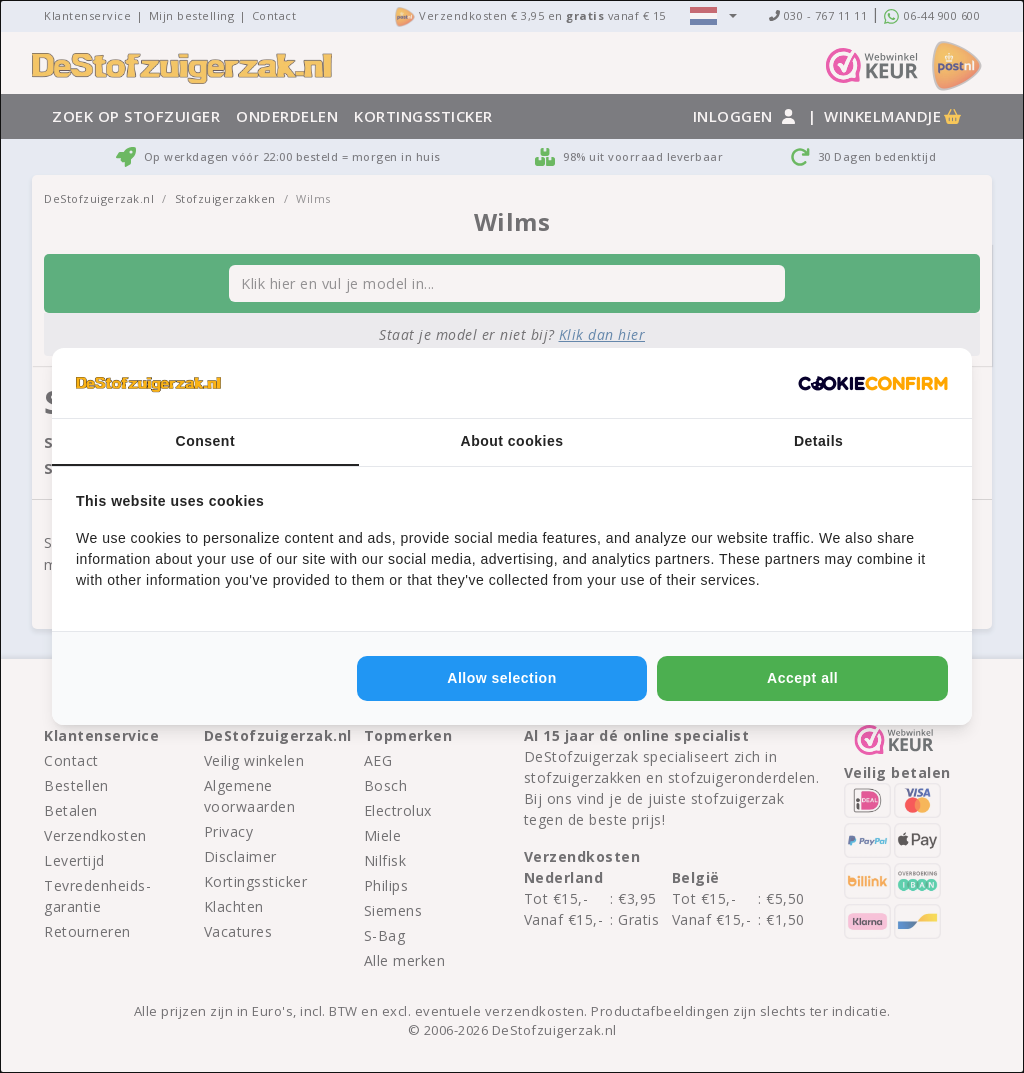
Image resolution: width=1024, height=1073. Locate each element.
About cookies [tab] (512, 441)
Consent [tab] (206, 441)
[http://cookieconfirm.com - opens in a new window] (873, 383)
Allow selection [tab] (501, 678)
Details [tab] (818, 441)
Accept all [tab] (802, 678)
